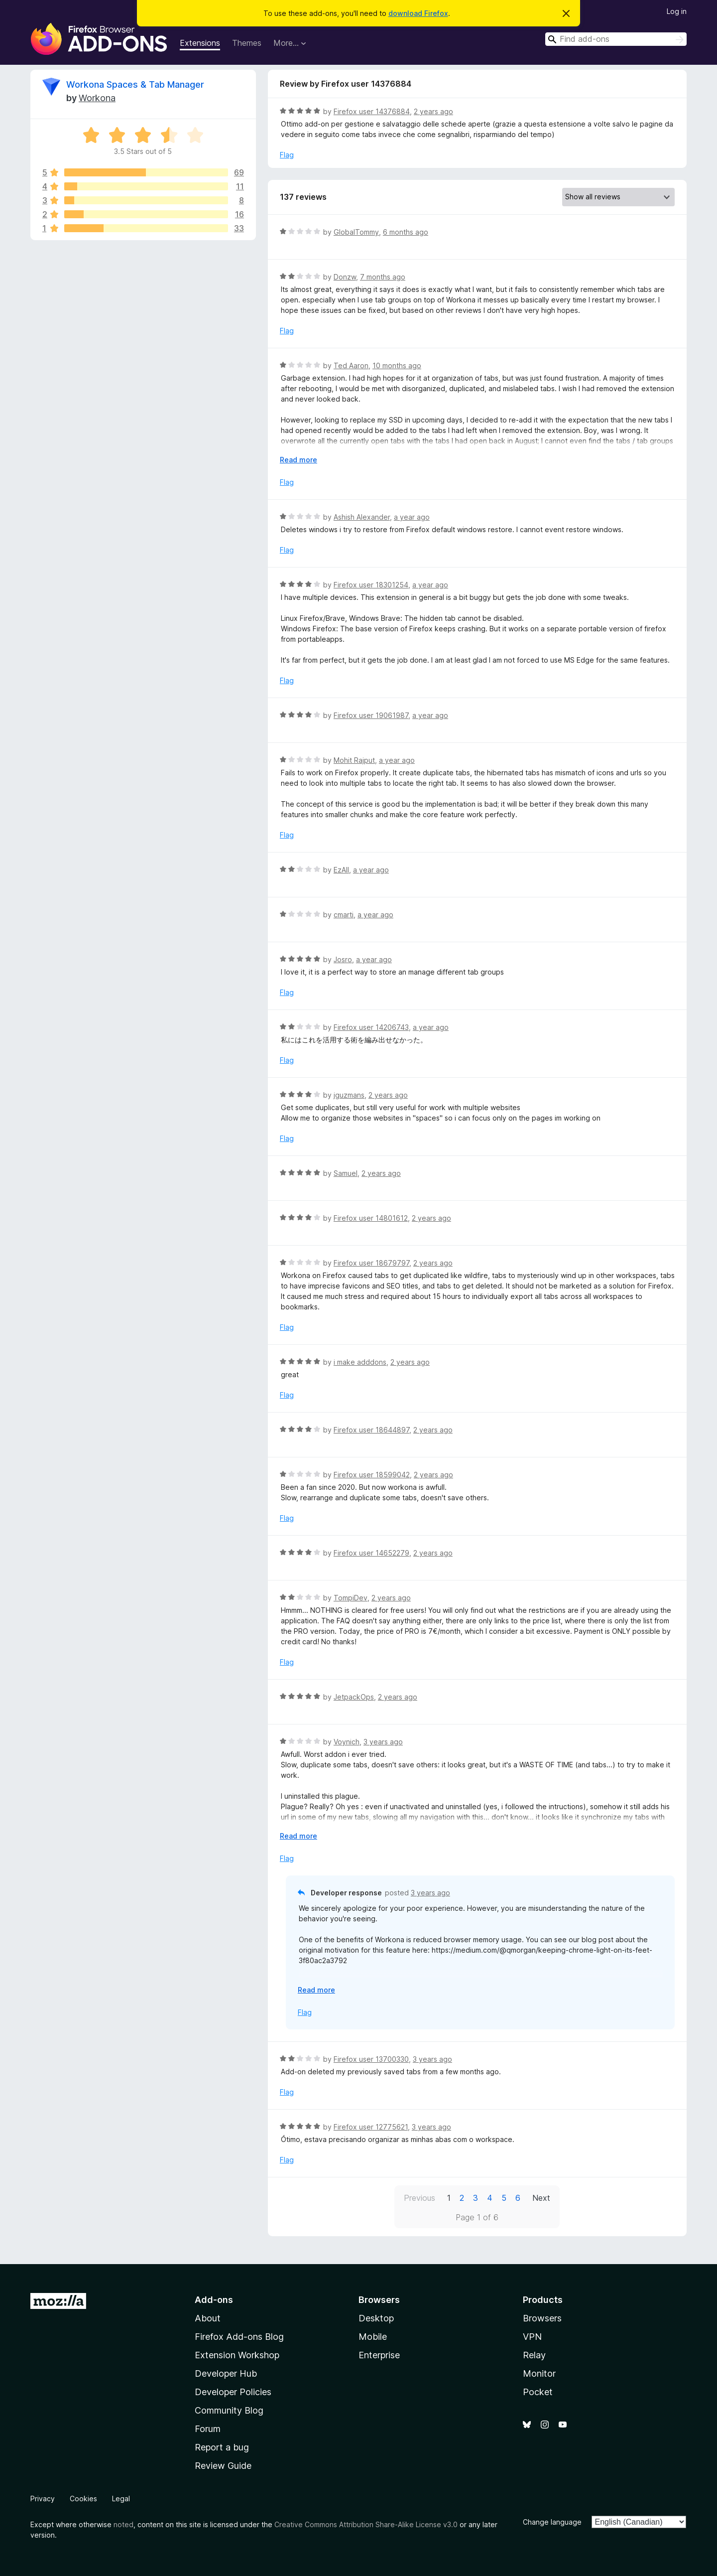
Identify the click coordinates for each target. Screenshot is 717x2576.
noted (123, 2524)
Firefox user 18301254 (371, 584)
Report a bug (222, 2447)
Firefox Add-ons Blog (239, 2336)
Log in (677, 11)
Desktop (376, 2318)
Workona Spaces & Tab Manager (135, 84)
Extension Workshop (237, 2355)
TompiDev (350, 1597)
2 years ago (433, 111)
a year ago (412, 517)
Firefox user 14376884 (372, 111)
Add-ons (214, 2299)
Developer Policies (233, 2392)
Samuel (346, 1173)
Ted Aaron (351, 365)
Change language (552, 2522)
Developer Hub (226, 2373)
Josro (343, 959)
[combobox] (616, 39)
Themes (246, 43)
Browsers (542, 2318)
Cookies (83, 2498)
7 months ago (382, 277)
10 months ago (396, 365)
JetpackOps (354, 1697)
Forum (208, 2429)
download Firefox (418, 13)
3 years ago (383, 1741)
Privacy (42, 2498)
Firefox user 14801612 (371, 1218)
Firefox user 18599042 (372, 1474)
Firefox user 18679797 (371, 1263)
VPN (532, 2336)
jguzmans (349, 1095)
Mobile (372, 2336)
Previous (419, 2198)
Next (541, 2198)
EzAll (341, 869)
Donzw (345, 277)
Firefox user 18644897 (371, 1430)
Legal (121, 2498)
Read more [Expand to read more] (298, 459)
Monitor (539, 2373)
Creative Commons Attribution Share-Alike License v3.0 (366, 2524)
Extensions (200, 43)
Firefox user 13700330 (371, 2059)
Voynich (346, 1741)
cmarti (344, 914)
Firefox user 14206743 (371, 1027)
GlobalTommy (356, 232)
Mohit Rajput (354, 760)
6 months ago (405, 232)
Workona (97, 98)
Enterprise (379, 2355)
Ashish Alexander (362, 517)
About (208, 2318)
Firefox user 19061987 (371, 715)
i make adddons (360, 1362)
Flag (287, 154)
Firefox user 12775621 (371, 2127)
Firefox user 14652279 (371, 1553)
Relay (534, 2355)
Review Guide (223, 2465)
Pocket (538, 2392)
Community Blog (229, 2410)
